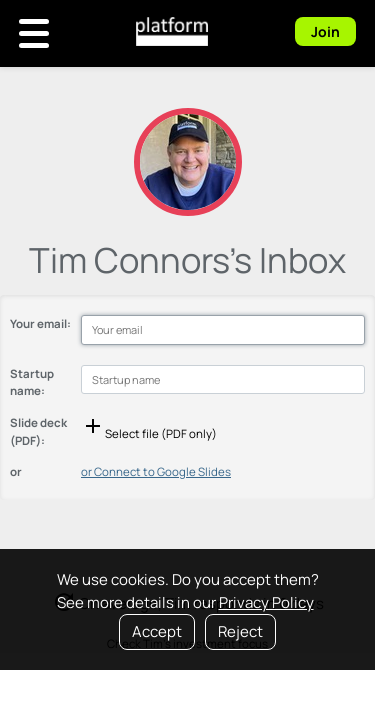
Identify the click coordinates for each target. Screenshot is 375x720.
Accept (157, 631)
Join (325, 31)
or (16, 471)
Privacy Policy (266, 602)
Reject (240, 631)
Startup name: (32, 382)
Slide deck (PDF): (38, 431)
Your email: (40, 323)
